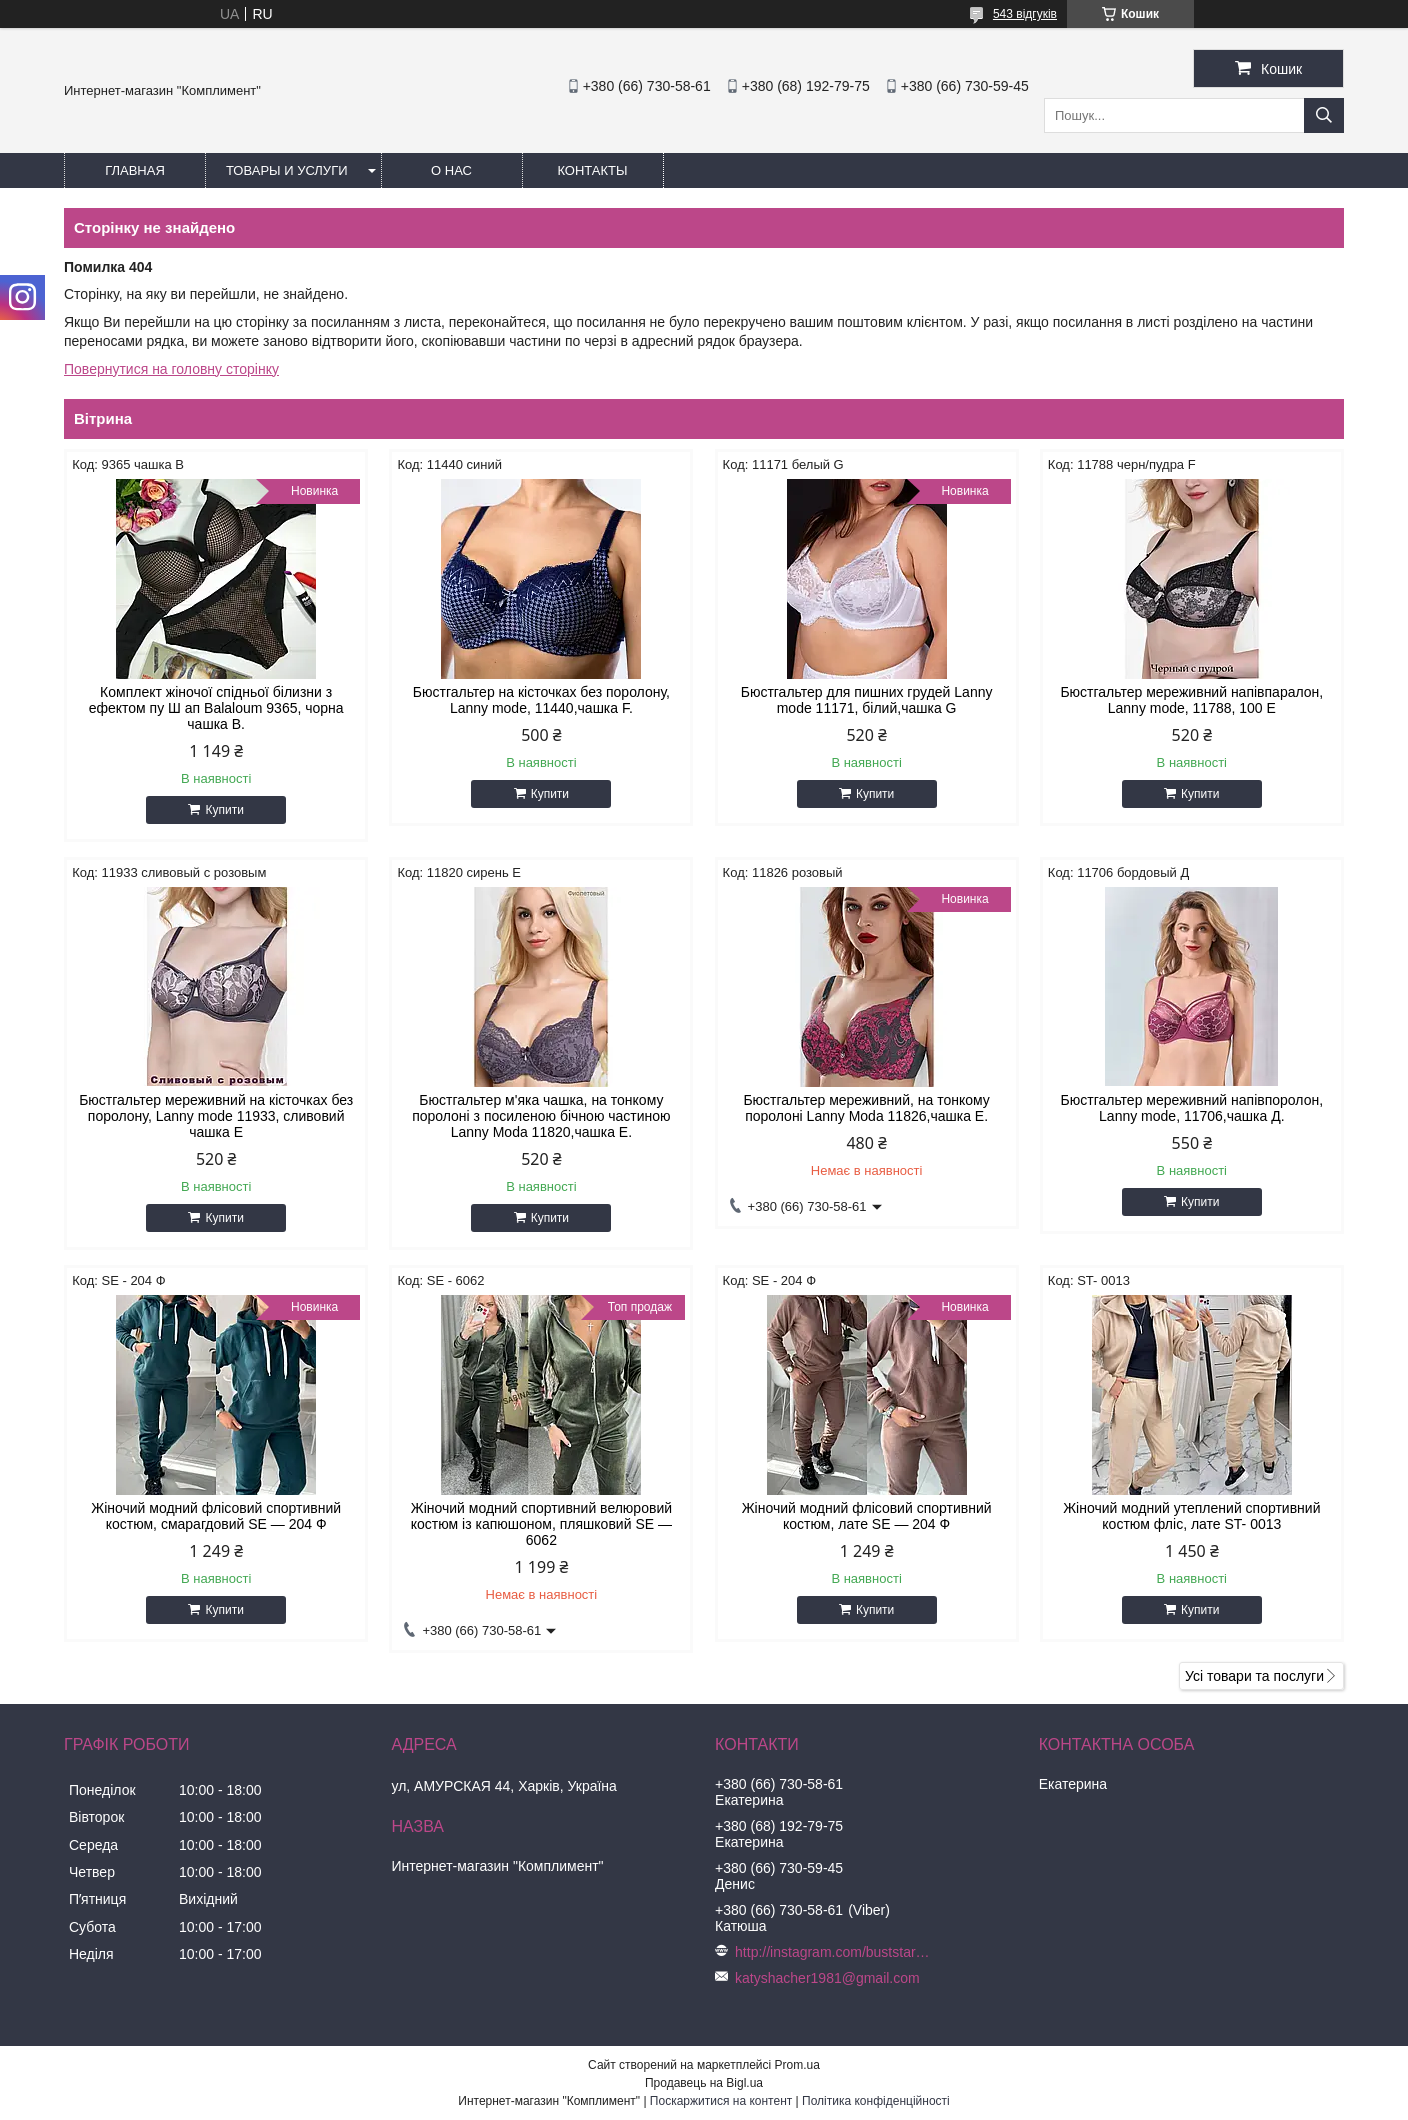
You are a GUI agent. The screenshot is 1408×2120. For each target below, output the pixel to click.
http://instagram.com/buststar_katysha (832, 1952)
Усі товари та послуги (1254, 1676)
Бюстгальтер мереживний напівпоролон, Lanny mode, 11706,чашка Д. (1192, 1108)
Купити (224, 810)
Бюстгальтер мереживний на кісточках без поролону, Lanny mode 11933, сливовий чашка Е (216, 1116)
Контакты (592, 170)
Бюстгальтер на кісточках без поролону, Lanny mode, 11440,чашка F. (541, 700)
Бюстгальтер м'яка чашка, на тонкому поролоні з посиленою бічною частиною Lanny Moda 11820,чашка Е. (541, 1116)
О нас (451, 170)
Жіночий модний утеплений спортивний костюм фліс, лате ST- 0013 (1191, 1516)
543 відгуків (1025, 14)
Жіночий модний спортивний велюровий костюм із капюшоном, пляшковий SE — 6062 (541, 1524)
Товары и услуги (287, 170)
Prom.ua (797, 2065)
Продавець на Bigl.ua (704, 2083)
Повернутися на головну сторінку (171, 369)
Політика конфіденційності (876, 2101)
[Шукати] (1324, 115)
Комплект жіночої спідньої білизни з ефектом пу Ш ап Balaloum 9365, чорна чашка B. (216, 708)
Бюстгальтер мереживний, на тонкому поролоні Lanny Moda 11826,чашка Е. (866, 1108)
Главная (135, 170)
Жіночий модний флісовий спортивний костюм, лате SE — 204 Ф (867, 1516)
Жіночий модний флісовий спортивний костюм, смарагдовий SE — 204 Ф (216, 1516)
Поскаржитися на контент (721, 2101)
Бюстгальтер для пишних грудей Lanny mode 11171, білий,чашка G (867, 700)
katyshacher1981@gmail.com (827, 1978)
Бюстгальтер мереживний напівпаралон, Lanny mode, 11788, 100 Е (1191, 700)
